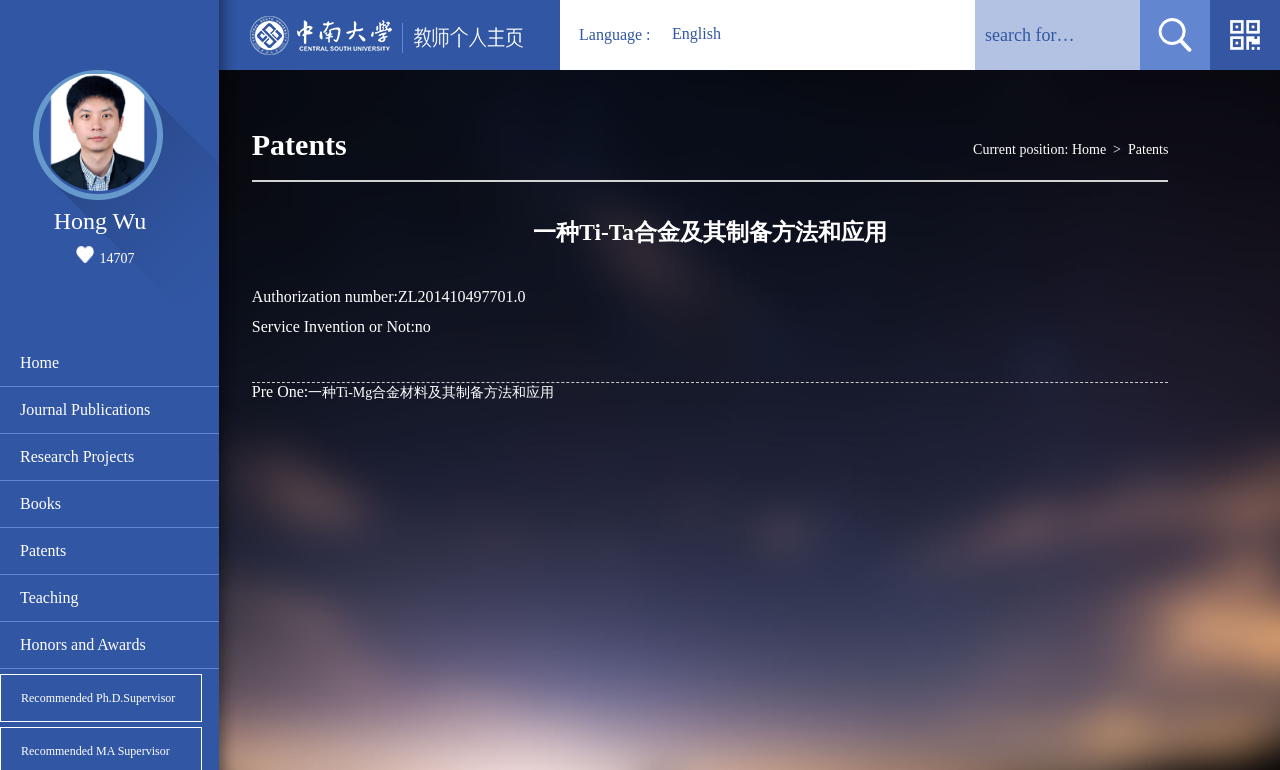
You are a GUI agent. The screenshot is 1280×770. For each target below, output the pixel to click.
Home (39, 362)
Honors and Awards (83, 644)
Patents (43, 550)
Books (40, 503)
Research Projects (77, 456)
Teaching (49, 597)
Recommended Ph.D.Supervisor (98, 698)
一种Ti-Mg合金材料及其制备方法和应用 (403, 391)
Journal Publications (85, 409)
